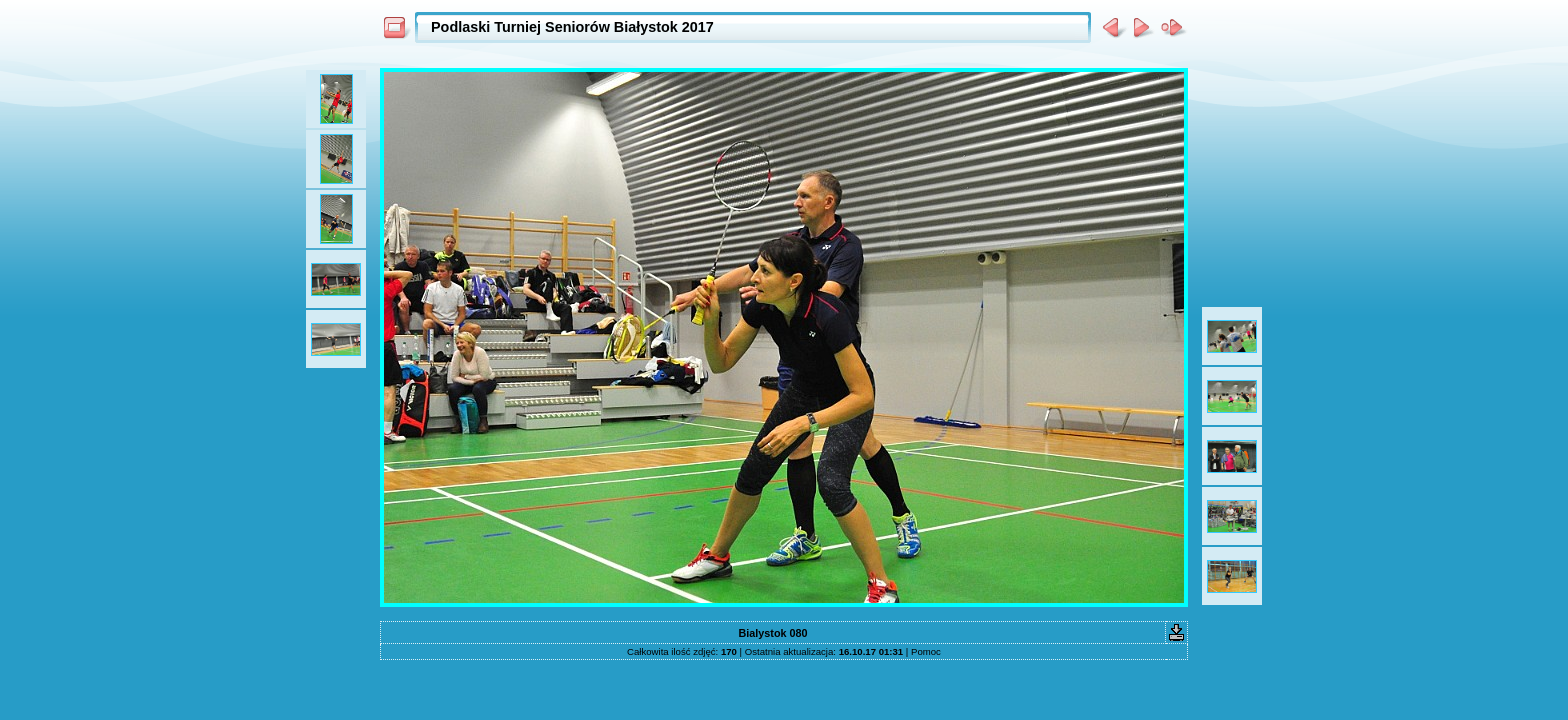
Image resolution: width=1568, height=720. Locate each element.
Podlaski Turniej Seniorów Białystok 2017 (572, 27)
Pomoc (926, 651)
